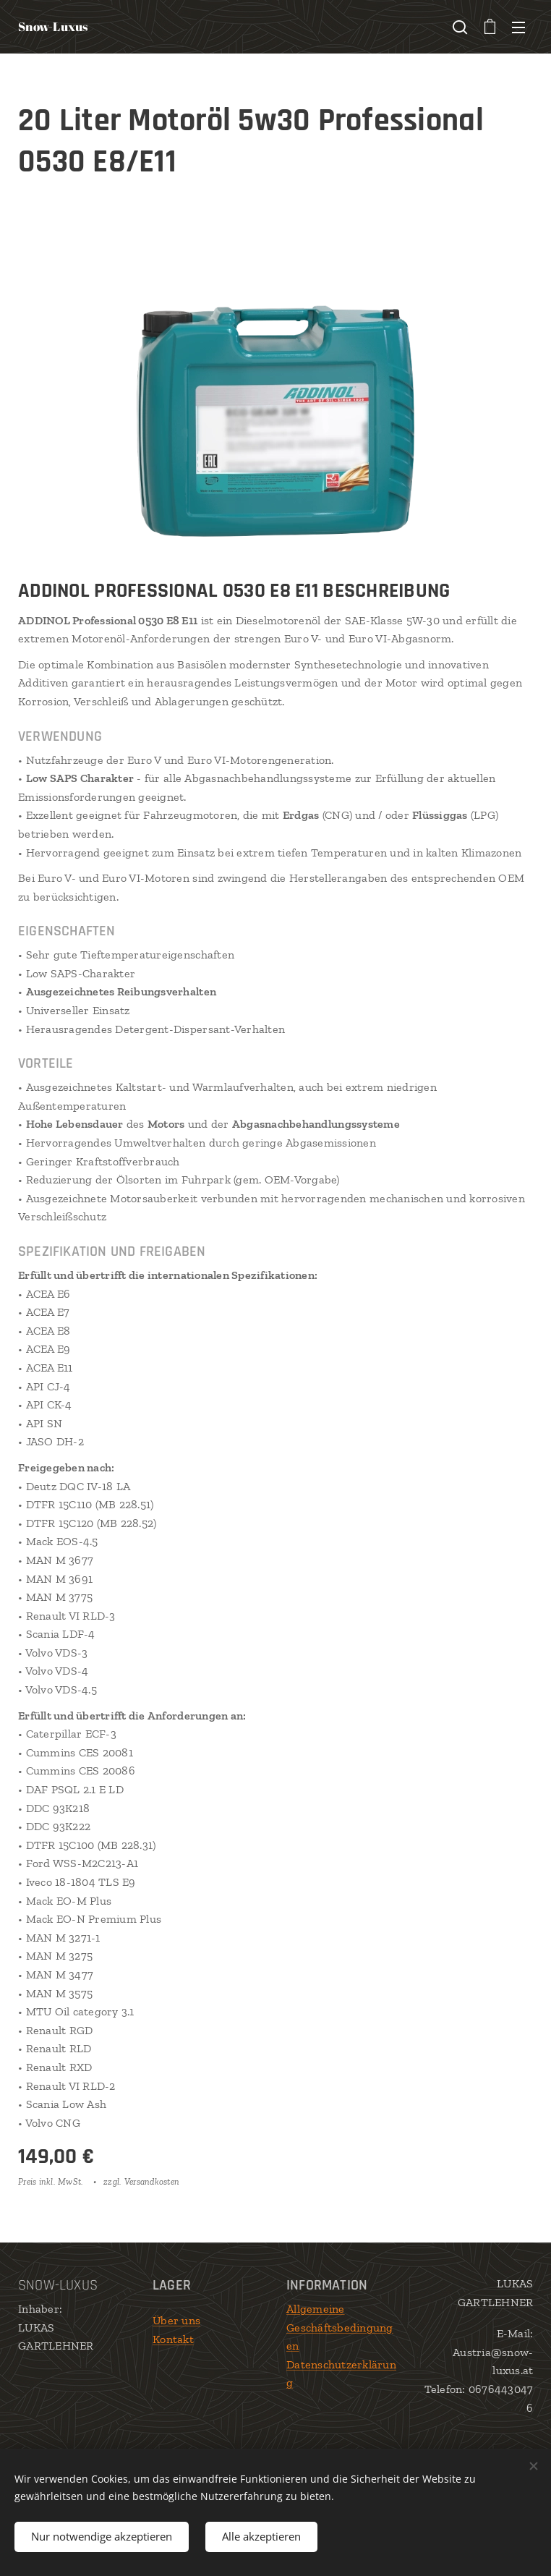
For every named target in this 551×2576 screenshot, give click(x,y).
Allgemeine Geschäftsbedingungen (339, 2327)
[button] (460, 27)
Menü (518, 27)
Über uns (176, 2320)
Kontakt (173, 2339)
